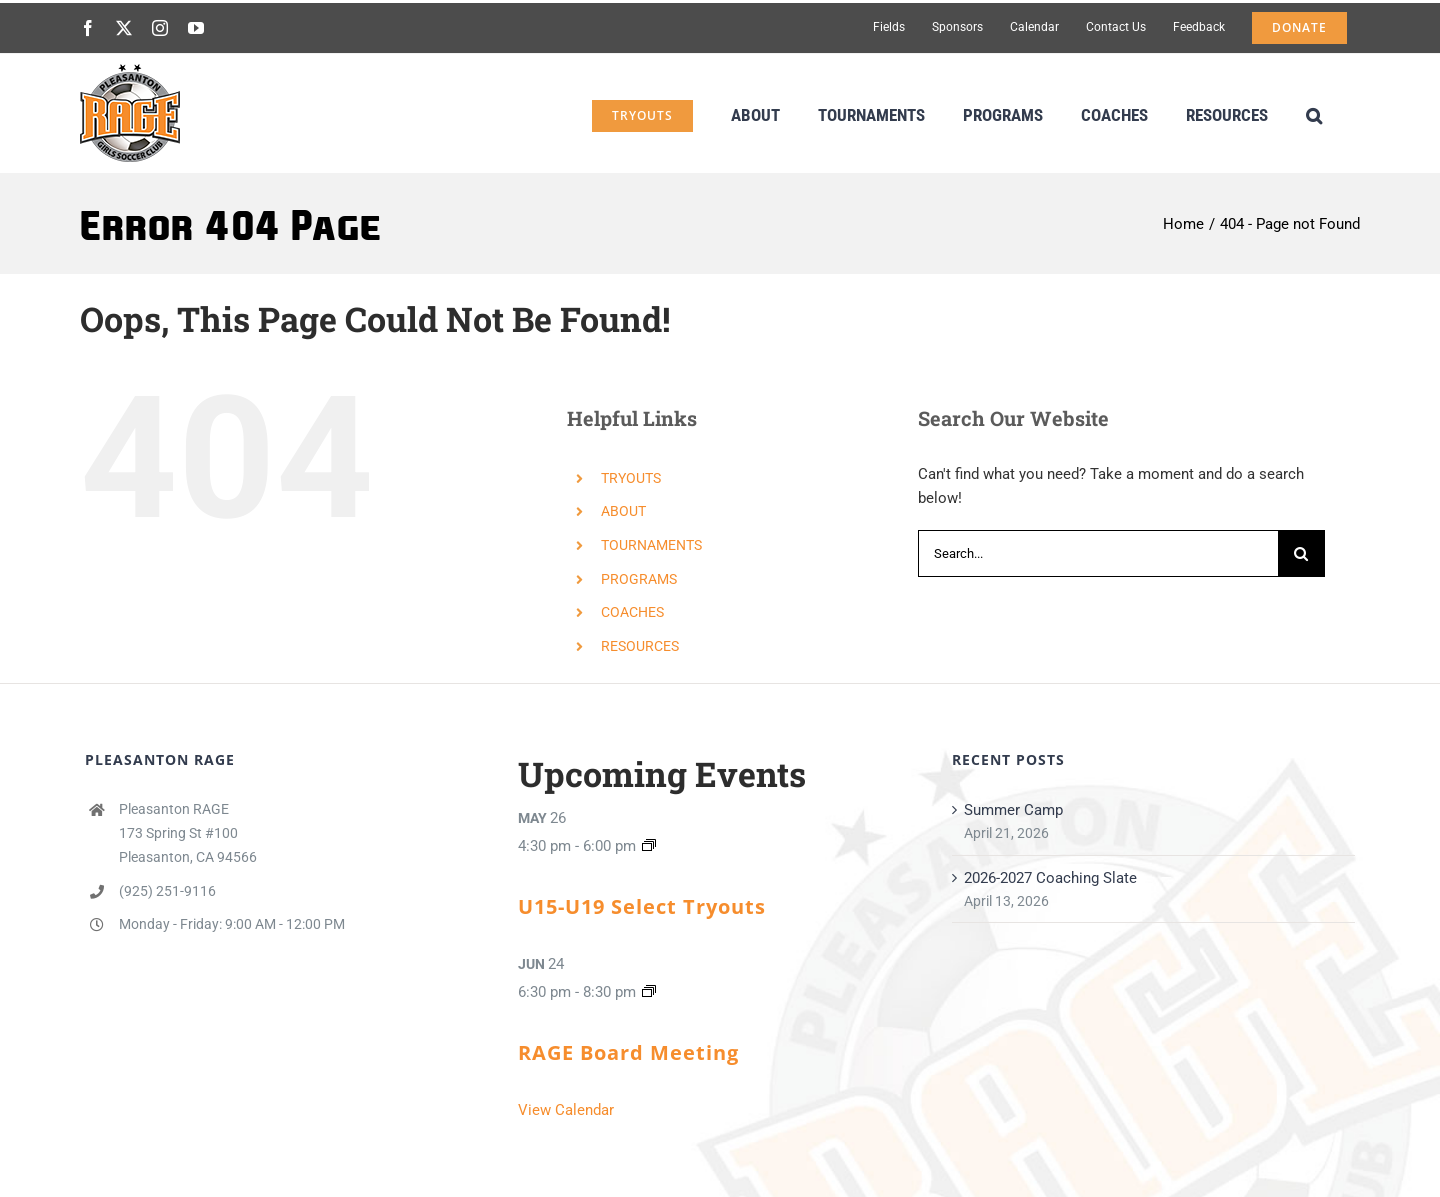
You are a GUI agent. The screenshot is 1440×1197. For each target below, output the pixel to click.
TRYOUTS (631, 478)
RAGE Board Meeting (628, 1052)
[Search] (1301, 553)
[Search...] (1098, 553)
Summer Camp (1013, 810)
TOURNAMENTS (651, 545)
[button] (1314, 113)
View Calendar (566, 1110)
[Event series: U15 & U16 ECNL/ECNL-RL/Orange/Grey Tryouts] (649, 846)
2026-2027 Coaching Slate (1050, 878)
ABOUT (623, 511)
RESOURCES (640, 646)
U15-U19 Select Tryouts (642, 906)
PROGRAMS (639, 579)
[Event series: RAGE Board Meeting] (649, 992)
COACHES (632, 612)
